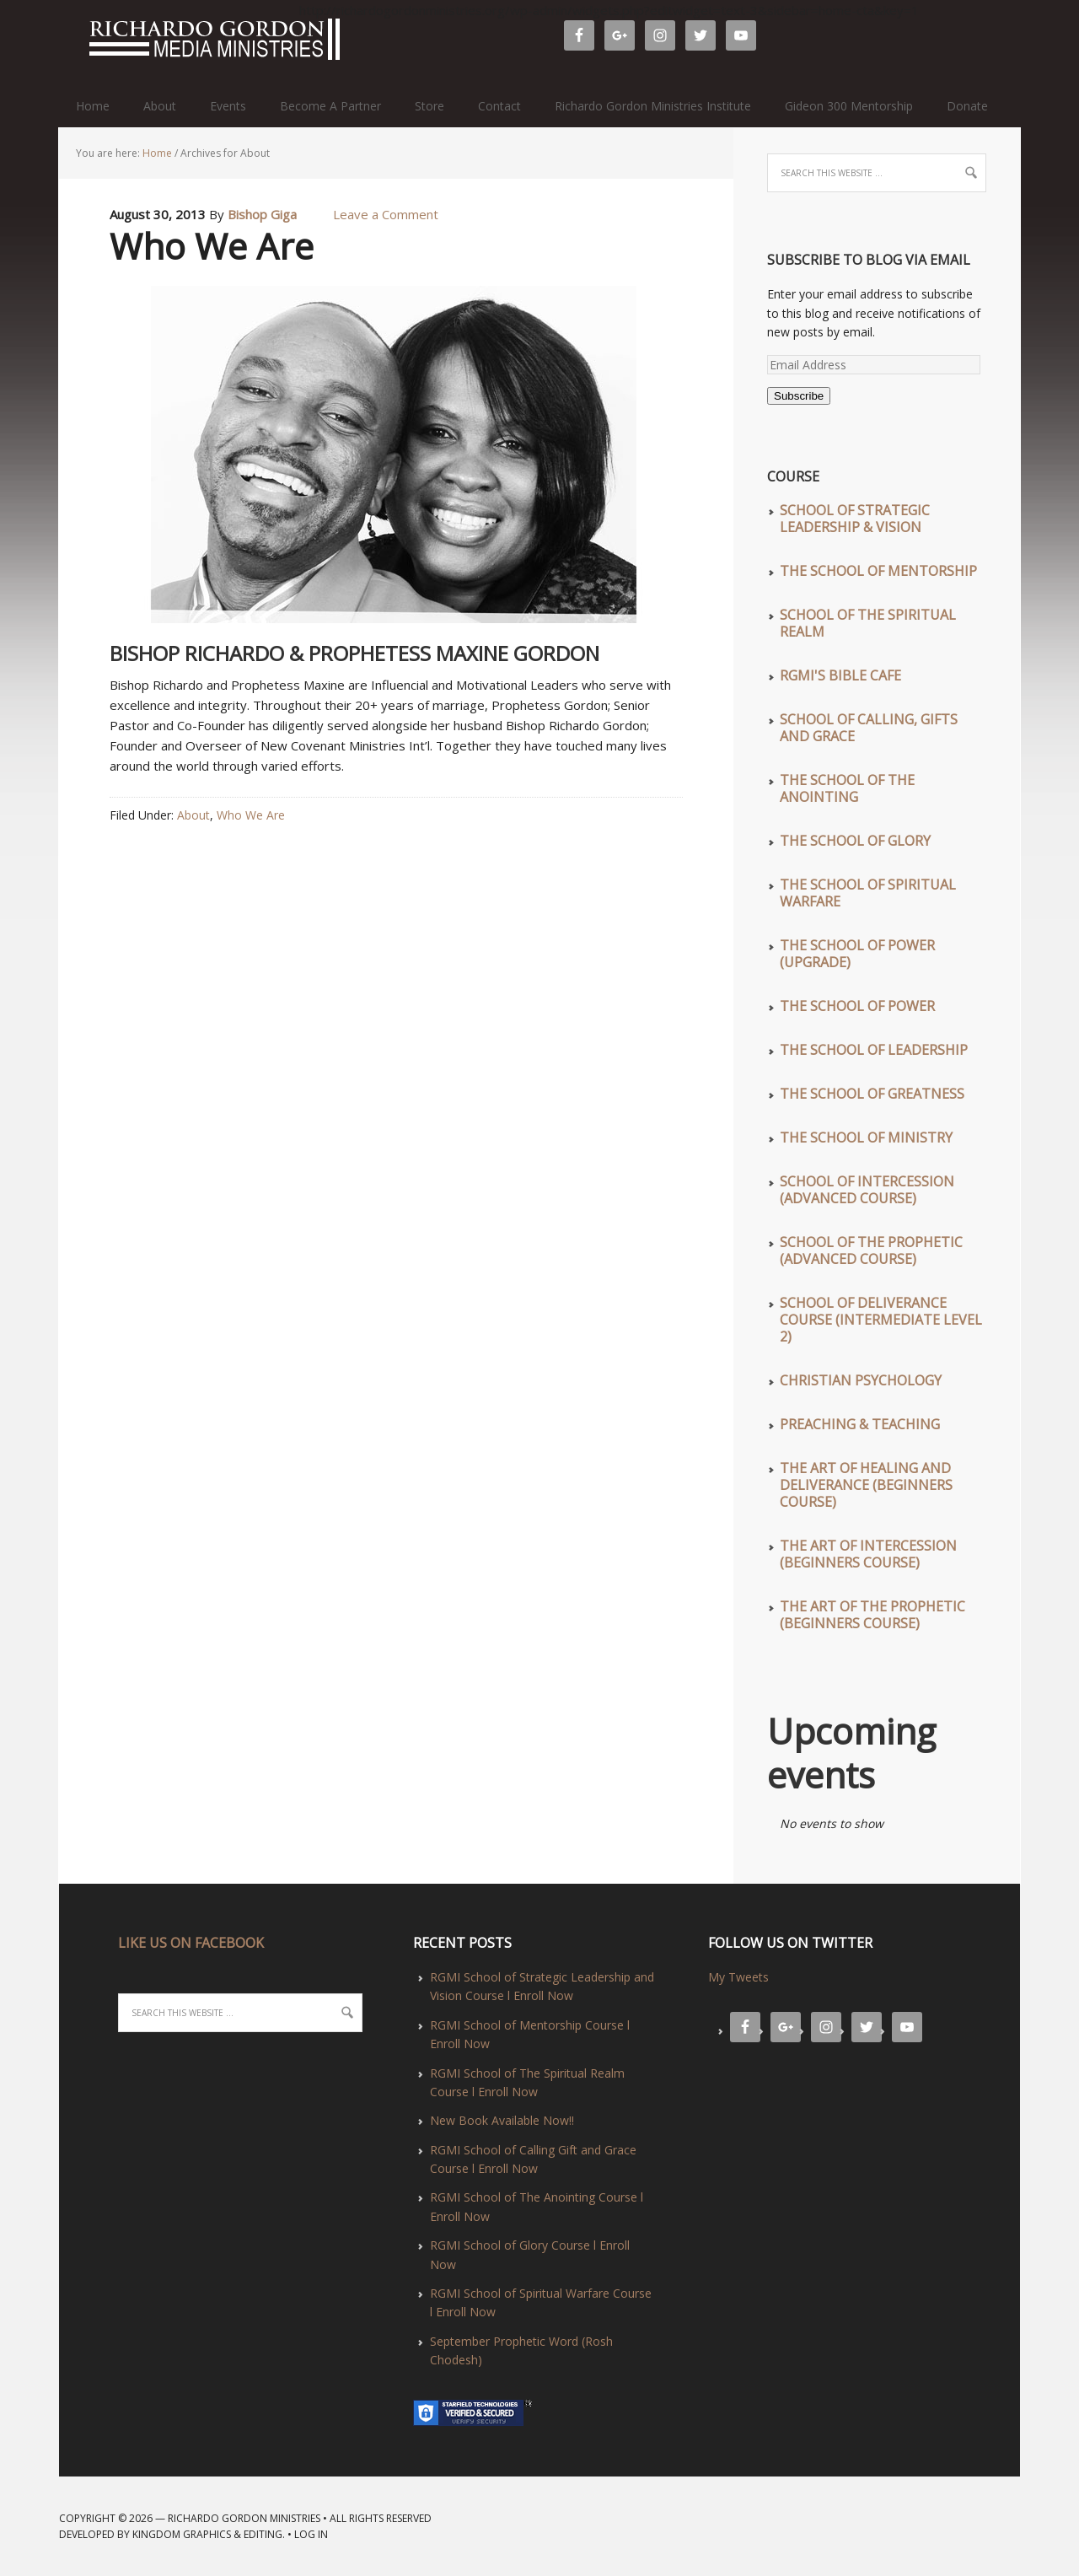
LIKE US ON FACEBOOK (191, 1942)
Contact (499, 106)
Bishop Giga (262, 214)
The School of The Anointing (847, 788)
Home (93, 106)
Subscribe (799, 396)
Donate (967, 106)
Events (228, 106)
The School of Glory (855, 840)
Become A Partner (330, 106)
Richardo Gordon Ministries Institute (653, 106)
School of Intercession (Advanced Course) (867, 1189)
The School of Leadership (874, 1050)
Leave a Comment (385, 214)
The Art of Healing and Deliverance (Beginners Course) (866, 1485)
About (159, 106)
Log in (311, 2534)
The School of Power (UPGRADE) (857, 953)
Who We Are (212, 246)
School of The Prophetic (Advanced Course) (871, 1250)
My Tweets (738, 1977)
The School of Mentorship (878, 571)
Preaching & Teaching (860, 1424)
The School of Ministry (866, 1137)
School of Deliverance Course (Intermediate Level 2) (881, 1319)
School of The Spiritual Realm (868, 623)
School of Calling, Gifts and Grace (869, 727)
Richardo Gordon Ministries (66, 42)
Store (429, 106)
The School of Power (857, 1006)
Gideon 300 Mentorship (849, 106)
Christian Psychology (861, 1380)
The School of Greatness (872, 1093)
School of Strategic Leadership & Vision (855, 518)
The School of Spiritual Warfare (868, 893)
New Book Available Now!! (502, 2120)
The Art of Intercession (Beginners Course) (868, 1554)
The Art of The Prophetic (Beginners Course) (872, 1614)
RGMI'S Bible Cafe (840, 675)
